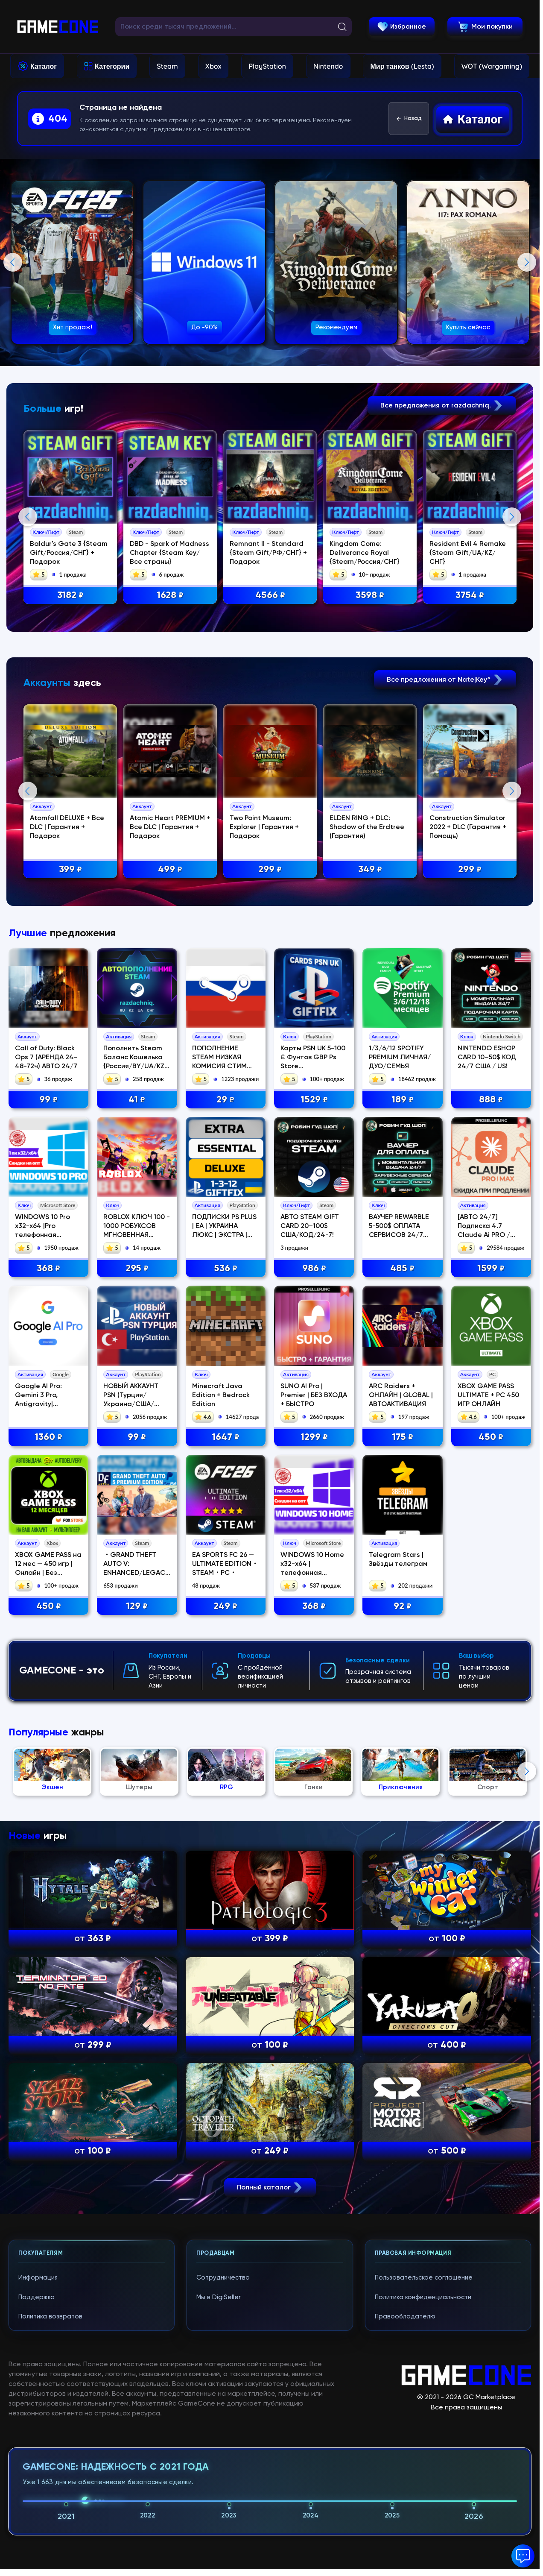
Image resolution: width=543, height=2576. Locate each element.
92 (403, 1955)
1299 (314, 1786)
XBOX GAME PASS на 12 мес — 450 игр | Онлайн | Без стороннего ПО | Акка (48, 1921)
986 (314, 1617)
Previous (12, 262)
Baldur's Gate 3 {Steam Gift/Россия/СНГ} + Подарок (69, 553)
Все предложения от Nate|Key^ (445, 854)
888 (491, 1448)
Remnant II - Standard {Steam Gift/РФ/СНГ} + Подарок (269, 553)
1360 (48, 1786)
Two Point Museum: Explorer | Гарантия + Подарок (265, 1001)
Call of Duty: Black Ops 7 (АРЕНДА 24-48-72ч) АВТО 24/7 (46, 1406)
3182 (71, 595)
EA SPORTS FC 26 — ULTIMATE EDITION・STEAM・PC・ (225, 1912)
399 (71, 1044)
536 (225, 1617)
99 (48, 1448)
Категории (112, 66)
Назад (409, 119)
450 (491, 1786)
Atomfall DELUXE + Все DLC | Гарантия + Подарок (68, 1001)
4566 (271, 595)
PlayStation (267, 66)
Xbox (213, 66)
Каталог (43, 66)
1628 (171, 595)
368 (48, 1617)
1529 (314, 1448)
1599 (491, 1617)
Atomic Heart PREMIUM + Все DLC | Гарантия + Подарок (171, 1001)
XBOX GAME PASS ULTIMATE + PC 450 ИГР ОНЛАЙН (488, 1743)
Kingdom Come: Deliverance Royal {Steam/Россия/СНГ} (366, 553)
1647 (225, 1786)
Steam (167, 66)
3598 (371, 595)
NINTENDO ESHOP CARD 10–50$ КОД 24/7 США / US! (487, 1406)
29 (225, 1448)
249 (225, 1955)
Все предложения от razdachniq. (441, 405)
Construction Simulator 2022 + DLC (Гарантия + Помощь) (469, 1001)
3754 (471, 595)
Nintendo (328, 66)
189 (402, 1448)
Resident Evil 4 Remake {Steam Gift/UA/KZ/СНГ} (469, 553)
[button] (522, 2555)
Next (526, 262)
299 (271, 1044)
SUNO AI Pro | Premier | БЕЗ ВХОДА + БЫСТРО (313, 1743)
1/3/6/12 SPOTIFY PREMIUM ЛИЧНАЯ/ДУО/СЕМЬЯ (400, 1406)
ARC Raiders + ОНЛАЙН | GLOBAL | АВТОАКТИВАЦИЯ (401, 1743)
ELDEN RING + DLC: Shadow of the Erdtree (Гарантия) (368, 1001)
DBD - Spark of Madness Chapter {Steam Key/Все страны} (170, 553)
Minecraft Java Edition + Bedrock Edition (221, 1743)
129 (137, 1955)
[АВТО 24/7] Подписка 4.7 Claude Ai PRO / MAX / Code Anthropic (484, 1583)
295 (137, 1617)
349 (371, 1044)
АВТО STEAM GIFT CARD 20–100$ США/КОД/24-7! (309, 1574)
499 (171, 1044)
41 (136, 1448)
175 (402, 1786)
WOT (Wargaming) (491, 66)
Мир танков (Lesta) (402, 66)
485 (402, 1617)
